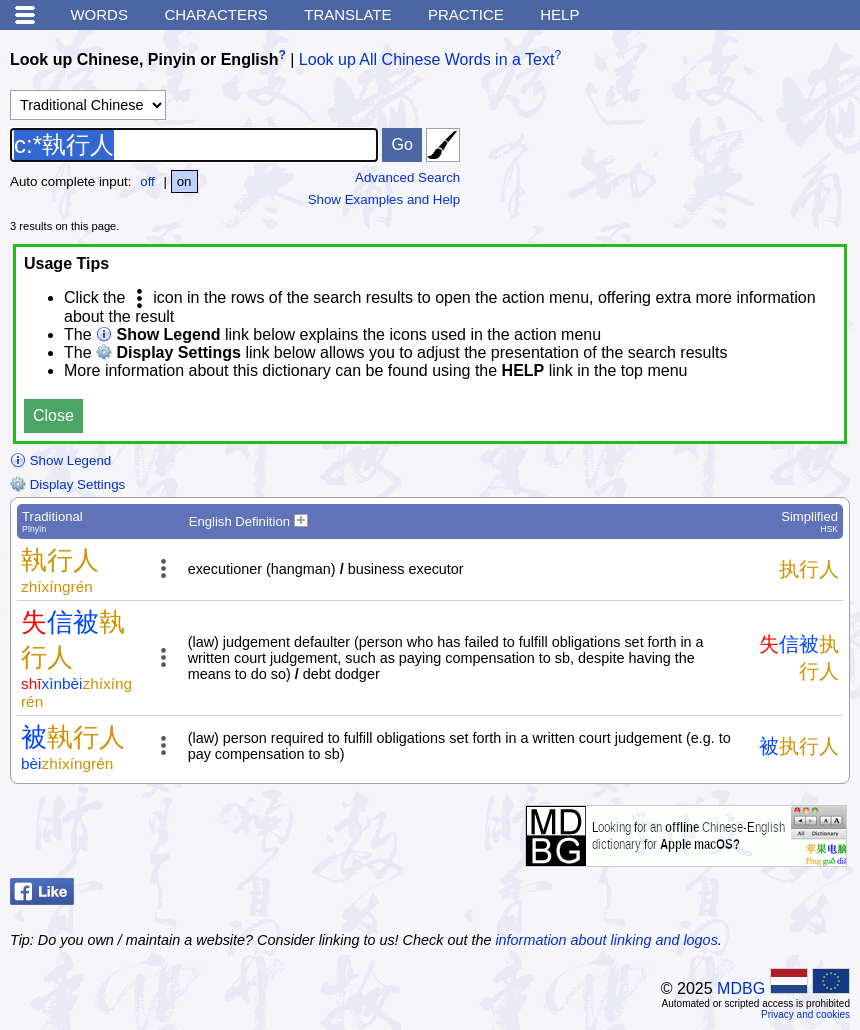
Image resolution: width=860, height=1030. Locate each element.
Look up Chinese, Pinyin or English (144, 59)
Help (559, 14)
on (184, 181)
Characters (215, 14)
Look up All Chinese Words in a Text (427, 59)
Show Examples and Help (384, 199)
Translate (347, 14)
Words (99, 14)
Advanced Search (407, 177)
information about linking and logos (606, 940)
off (147, 181)
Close (53, 415)
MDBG (741, 988)
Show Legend (60, 460)
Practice (466, 14)
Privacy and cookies (805, 1014)
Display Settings (67, 484)
